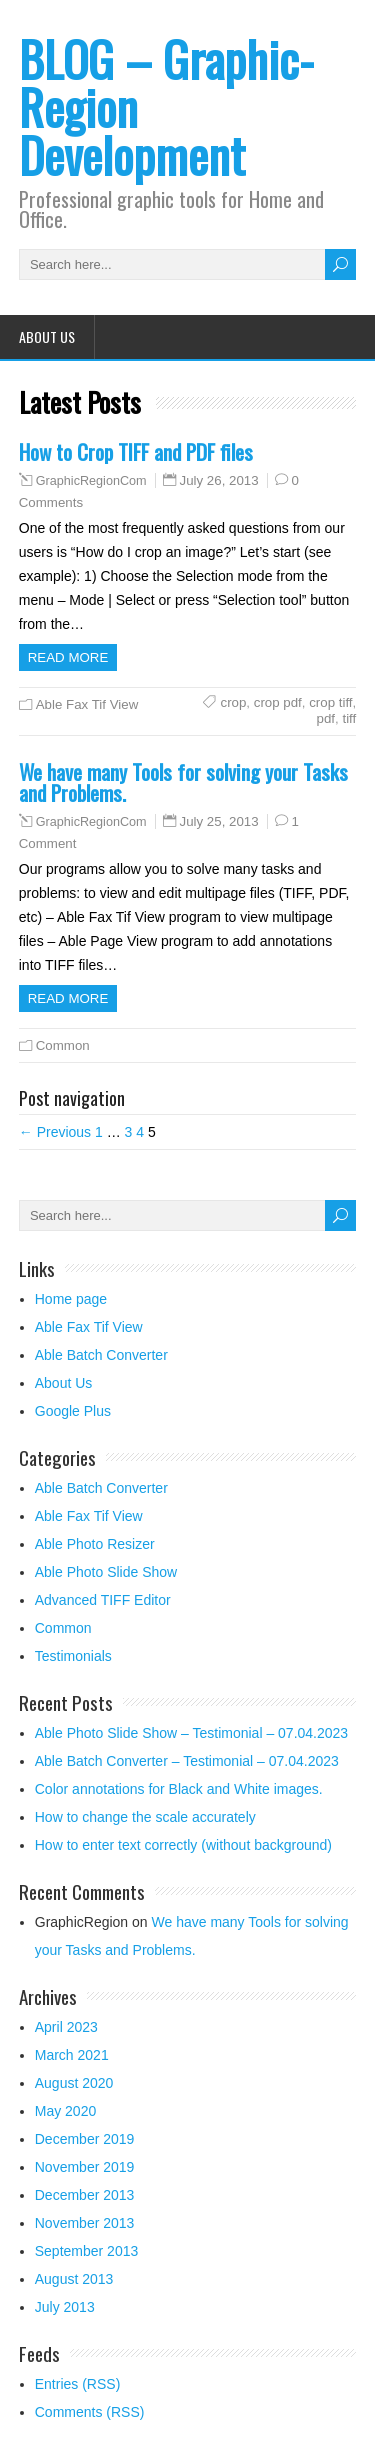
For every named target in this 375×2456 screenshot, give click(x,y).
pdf (326, 718)
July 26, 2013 (219, 480)
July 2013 (65, 2307)
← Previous (55, 1132)
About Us (47, 336)
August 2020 (74, 2083)
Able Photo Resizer (95, 1544)
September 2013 (87, 2251)
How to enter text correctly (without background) (183, 1845)
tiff (349, 718)
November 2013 (85, 2223)
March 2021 (72, 2055)
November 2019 (85, 2167)
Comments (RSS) (90, 2412)
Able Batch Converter (101, 1355)
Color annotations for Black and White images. (179, 1789)
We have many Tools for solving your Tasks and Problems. (183, 782)
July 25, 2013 (219, 821)
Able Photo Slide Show (106, 1572)
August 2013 (74, 2279)
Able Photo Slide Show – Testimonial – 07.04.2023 (191, 1733)
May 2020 (65, 2111)
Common (63, 1045)
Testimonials (73, 1656)
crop (233, 702)
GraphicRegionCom (91, 481)
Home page (71, 1299)
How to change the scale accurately (145, 1817)
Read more (68, 657)
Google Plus (73, 1411)
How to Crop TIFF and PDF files (136, 451)
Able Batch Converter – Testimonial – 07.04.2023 (187, 1761)
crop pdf (278, 702)
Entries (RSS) (78, 2384)
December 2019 (85, 2139)
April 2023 (66, 2027)
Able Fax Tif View (87, 704)
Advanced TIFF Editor (103, 1600)
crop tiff (330, 702)
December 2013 (85, 2195)
